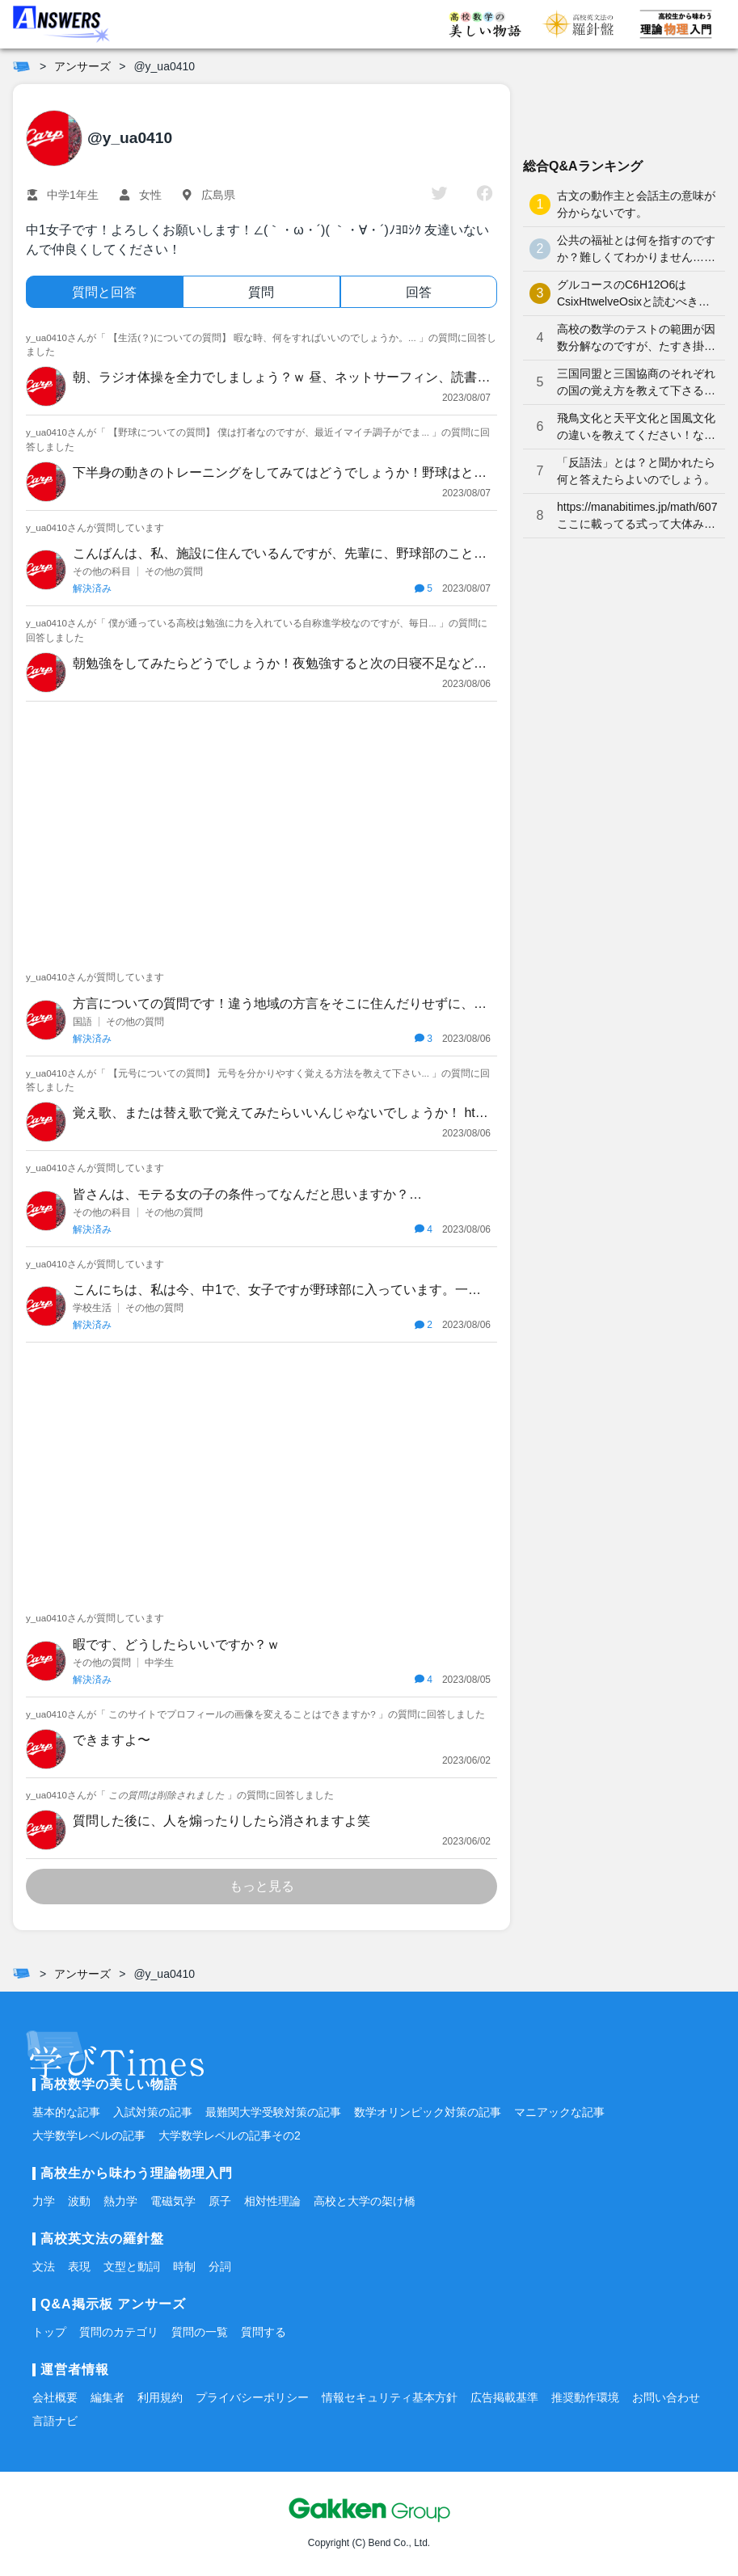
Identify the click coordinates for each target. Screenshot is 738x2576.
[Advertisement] (261, 831)
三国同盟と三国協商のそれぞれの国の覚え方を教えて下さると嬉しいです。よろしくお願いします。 (636, 383)
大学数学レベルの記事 (88, 2135)
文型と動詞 (131, 2266)
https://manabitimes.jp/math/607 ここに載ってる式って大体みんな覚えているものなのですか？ (637, 516)
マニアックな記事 (559, 2112)
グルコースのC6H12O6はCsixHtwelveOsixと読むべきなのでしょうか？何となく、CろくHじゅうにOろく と (634, 294)
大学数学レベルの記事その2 (229, 2135)
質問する (263, 2331)
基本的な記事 (66, 2112)
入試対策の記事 (152, 2112)
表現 (79, 2266)
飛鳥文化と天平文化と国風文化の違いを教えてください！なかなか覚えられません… (636, 427)
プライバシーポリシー (252, 2397)
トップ (49, 2331)
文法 (43, 2266)
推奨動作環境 (585, 2397)
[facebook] (484, 195)
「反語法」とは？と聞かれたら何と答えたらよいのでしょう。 (636, 471)
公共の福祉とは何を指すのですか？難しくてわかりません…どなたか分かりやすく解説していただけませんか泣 (636, 250)
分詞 (220, 2266)
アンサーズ (82, 66)
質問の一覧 (199, 2331)
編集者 (107, 2397)
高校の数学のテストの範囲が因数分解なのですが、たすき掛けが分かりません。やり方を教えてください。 (636, 339)
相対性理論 (272, 2200)
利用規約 (160, 2397)
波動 (79, 2200)
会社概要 (55, 2397)
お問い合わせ (666, 2397)
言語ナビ (55, 2420)
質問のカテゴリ (118, 2331)
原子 (220, 2200)
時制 (184, 2266)
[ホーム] (21, 66)
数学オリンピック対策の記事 (427, 2112)
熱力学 (120, 2200)
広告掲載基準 (504, 2397)
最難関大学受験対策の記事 (273, 2112)
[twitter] (439, 195)
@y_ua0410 (164, 66)
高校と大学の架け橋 (364, 2200)
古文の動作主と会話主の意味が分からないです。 (636, 204)
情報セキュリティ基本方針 (390, 2397)
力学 (43, 2200)
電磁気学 (173, 2200)
